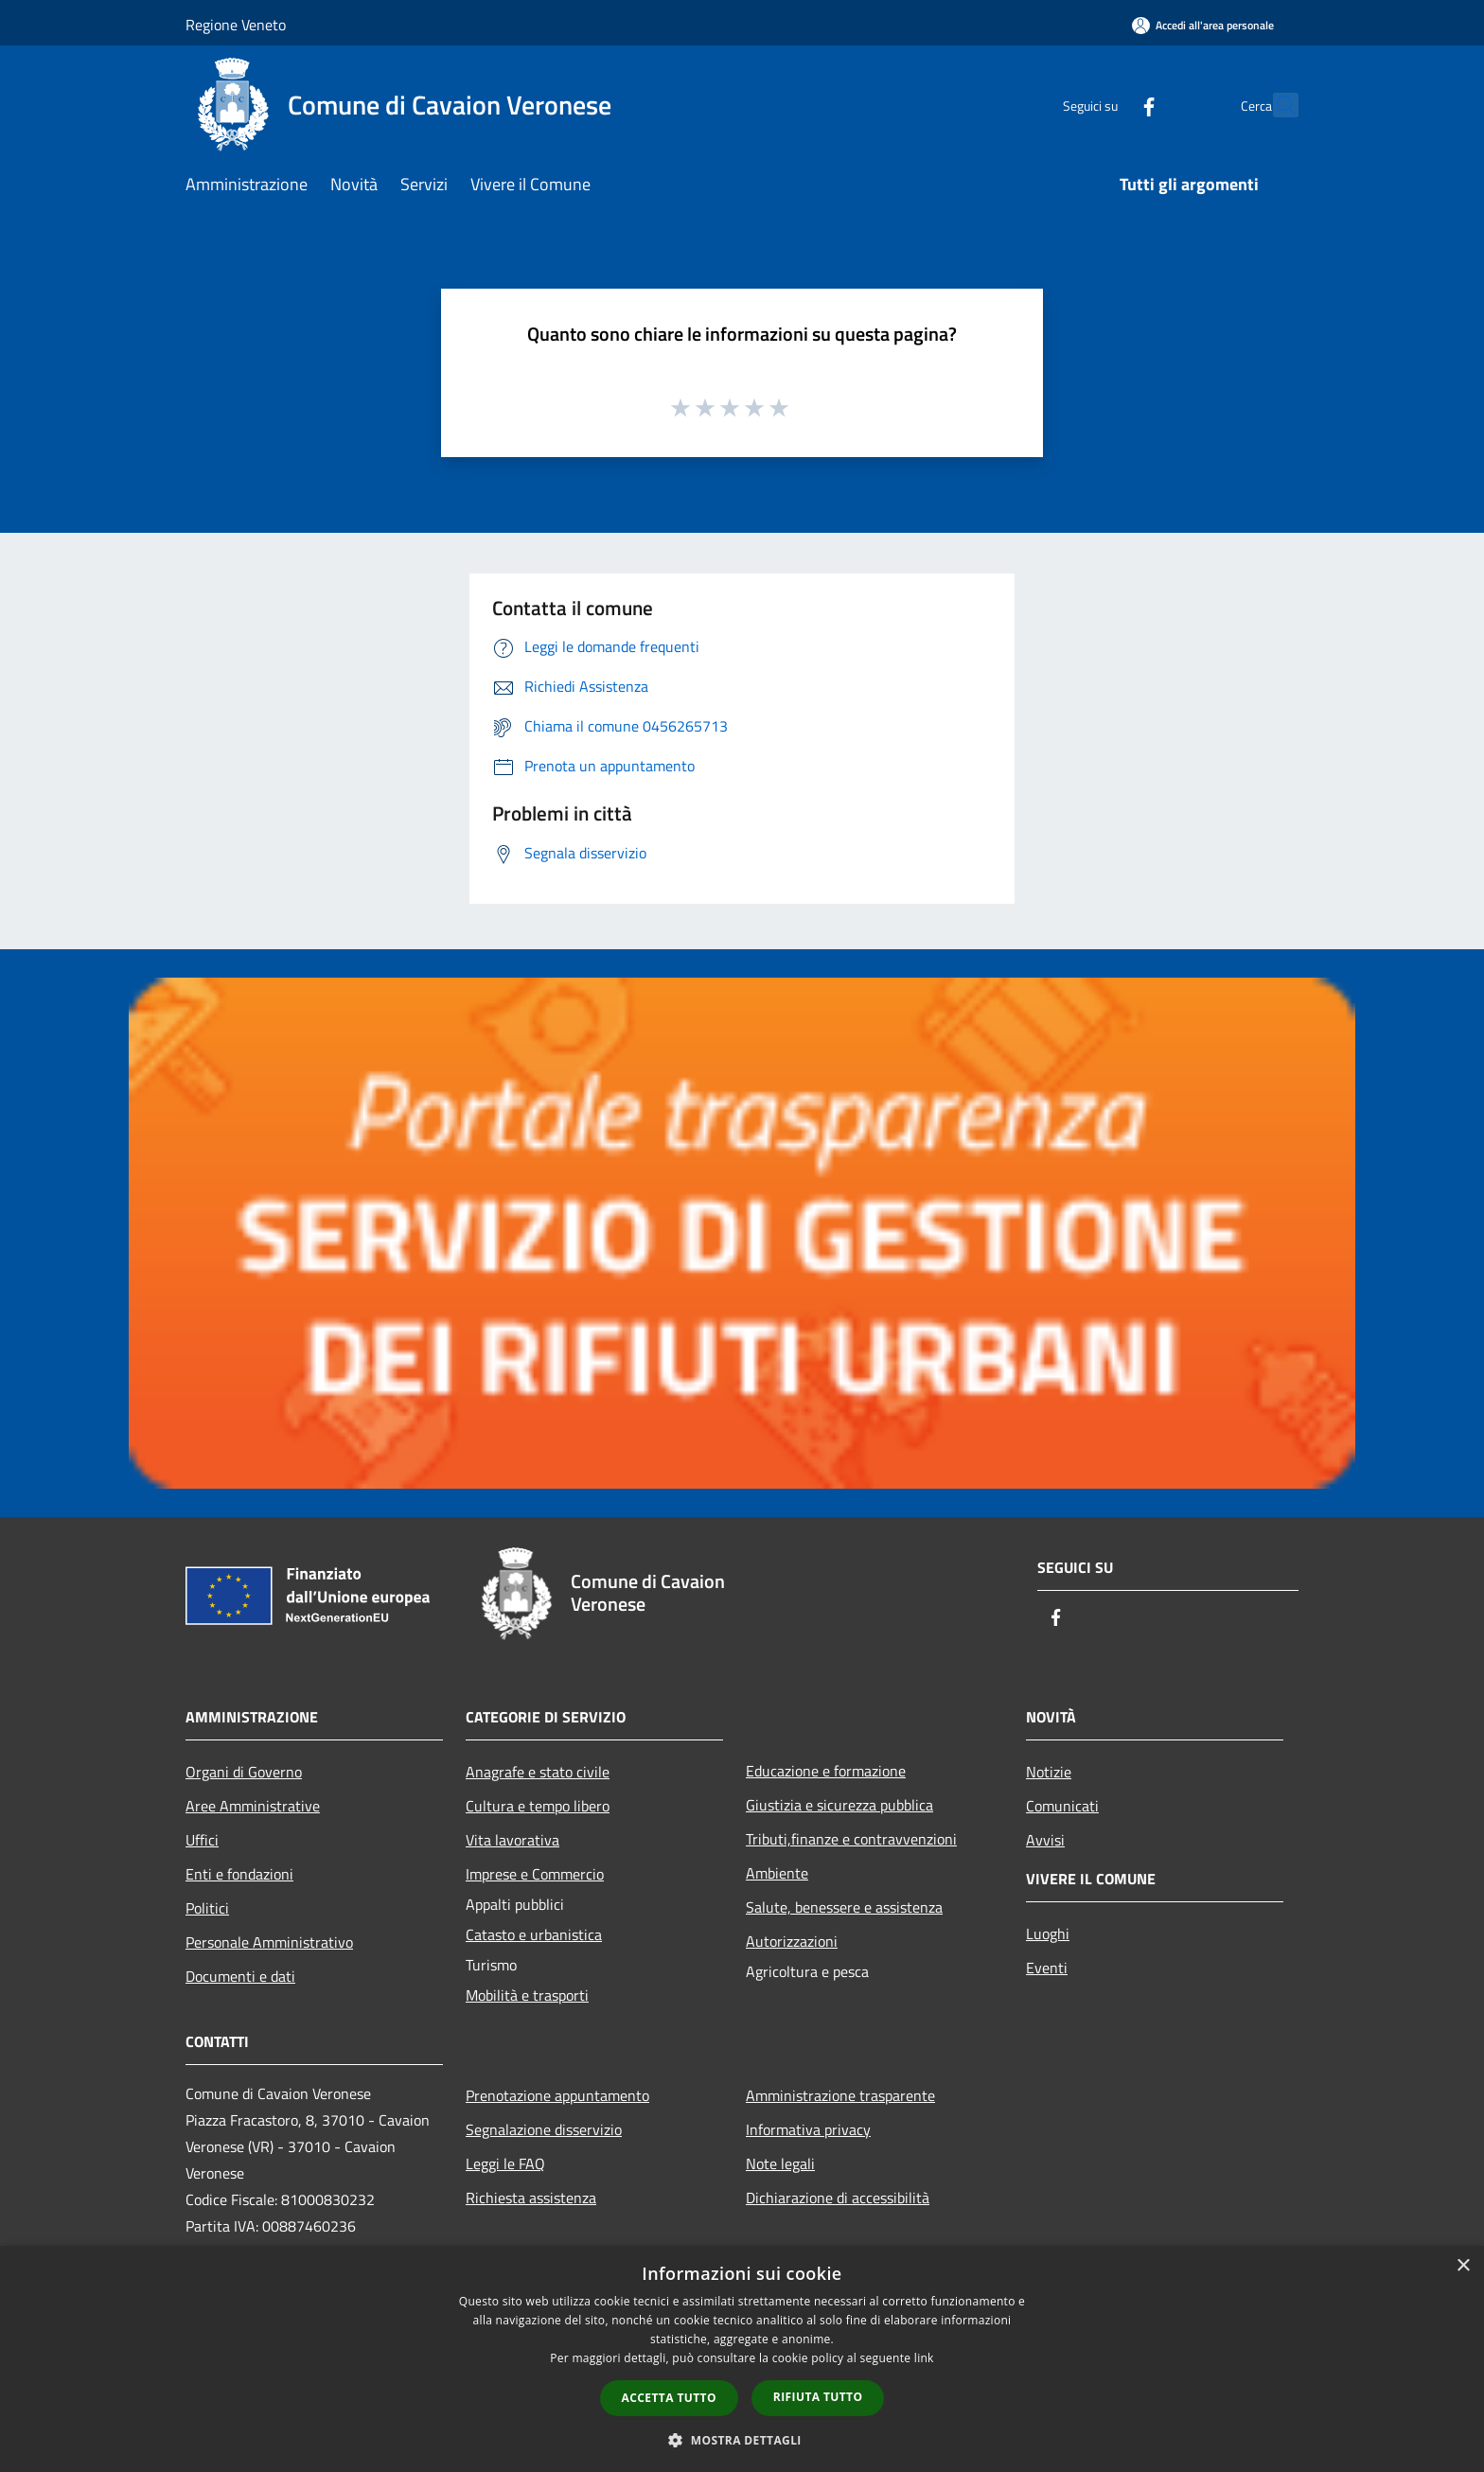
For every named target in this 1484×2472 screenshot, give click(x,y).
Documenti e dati (240, 1976)
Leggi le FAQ (505, 2163)
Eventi (1047, 1967)
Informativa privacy (808, 2129)
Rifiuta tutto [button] (818, 2397)
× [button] (1463, 2266)
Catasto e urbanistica (534, 1934)
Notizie (1048, 1771)
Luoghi (1047, 1933)
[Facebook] (1107, 104)
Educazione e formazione (826, 1770)
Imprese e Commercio (535, 1874)
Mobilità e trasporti (527, 1995)
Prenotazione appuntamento (557, 2095)
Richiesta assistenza (531, 2197)
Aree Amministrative (253, 1805)
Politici (207, 1908)
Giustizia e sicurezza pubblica (839, 1804)
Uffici (202, 1839)
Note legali (780, 2163)
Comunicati (1062, 1805)
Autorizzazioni (792, 1941)
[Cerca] (1275, 105)
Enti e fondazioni (239, 1874)
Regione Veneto (236, 24)
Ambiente (777, 1873)
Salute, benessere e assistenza (844, 1907)
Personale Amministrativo (269, 1942)
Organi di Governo (244, 1771)
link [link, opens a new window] (924, 2358)
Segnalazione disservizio (544, 2129)
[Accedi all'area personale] (1202, 25)
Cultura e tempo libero (538, 1805)
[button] (742, 2439)
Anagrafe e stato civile (538, 1771)
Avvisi (1045, 1839)
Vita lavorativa (512, 1839)
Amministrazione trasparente (840, 2095)
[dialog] (742, 2359)
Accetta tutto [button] (669, 2398)
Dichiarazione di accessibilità (837, 2197)
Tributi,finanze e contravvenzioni (851, 1839)
